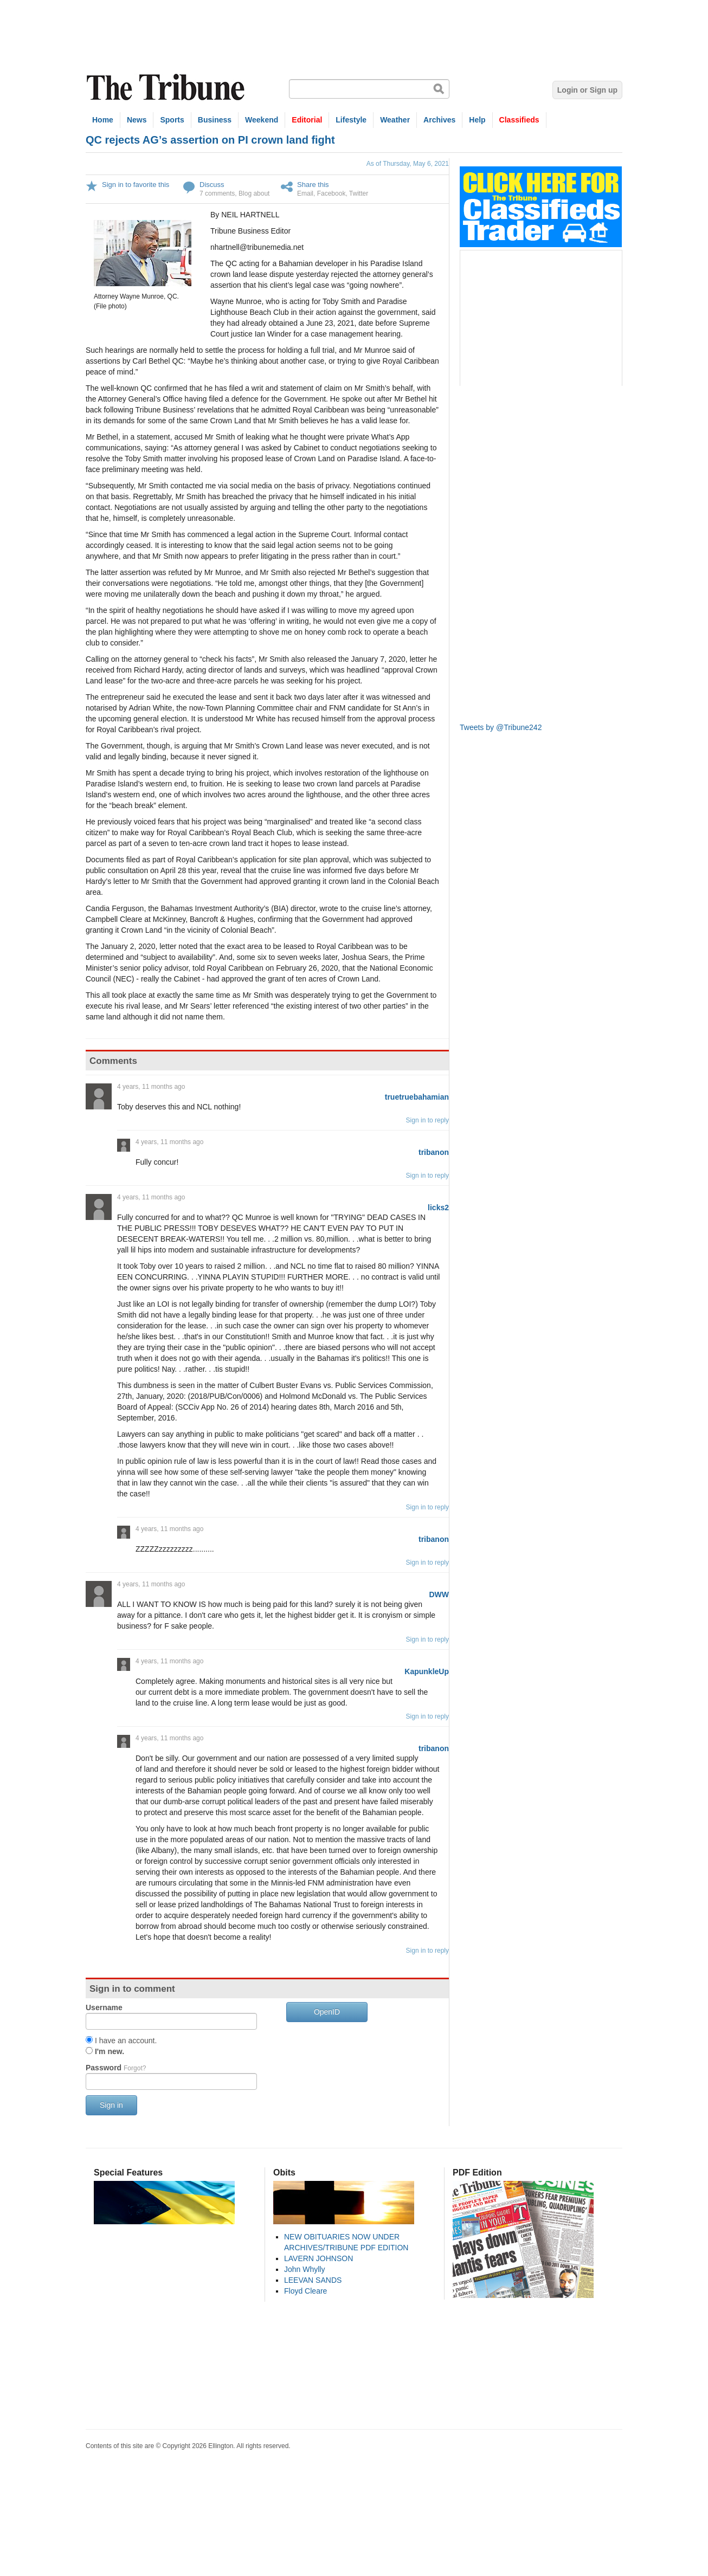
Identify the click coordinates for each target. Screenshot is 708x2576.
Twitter (358, 193)
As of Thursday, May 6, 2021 (407, 163)
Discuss (211, 184)
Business (214, 119)
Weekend (261, 119)
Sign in (111, 2105)
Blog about (254, 193)
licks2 (438, 1207)
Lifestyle (351, 119)
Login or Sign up (587, 90)
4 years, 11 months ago (151, 1086)
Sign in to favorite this (135, 184)
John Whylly (304, 2269)
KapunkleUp (426, 1671)
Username (104, 2007)
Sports (172, 119)
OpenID (327, 2011)
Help (477, 119)
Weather (395, 119)
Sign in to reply (427, 1120)
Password (116, 2067)
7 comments (217, 193)
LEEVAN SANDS (313, 2280)
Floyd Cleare (305, 2291)
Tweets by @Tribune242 (501, 727)
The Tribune (167, 87)
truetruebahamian (417, 1097)
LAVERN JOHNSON (318, 2258)
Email (305, 193)
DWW (439, 1594)
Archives (439, 119)
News (137, 119)
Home (102, 119)
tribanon (434, 1152)
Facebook (331, 193)
